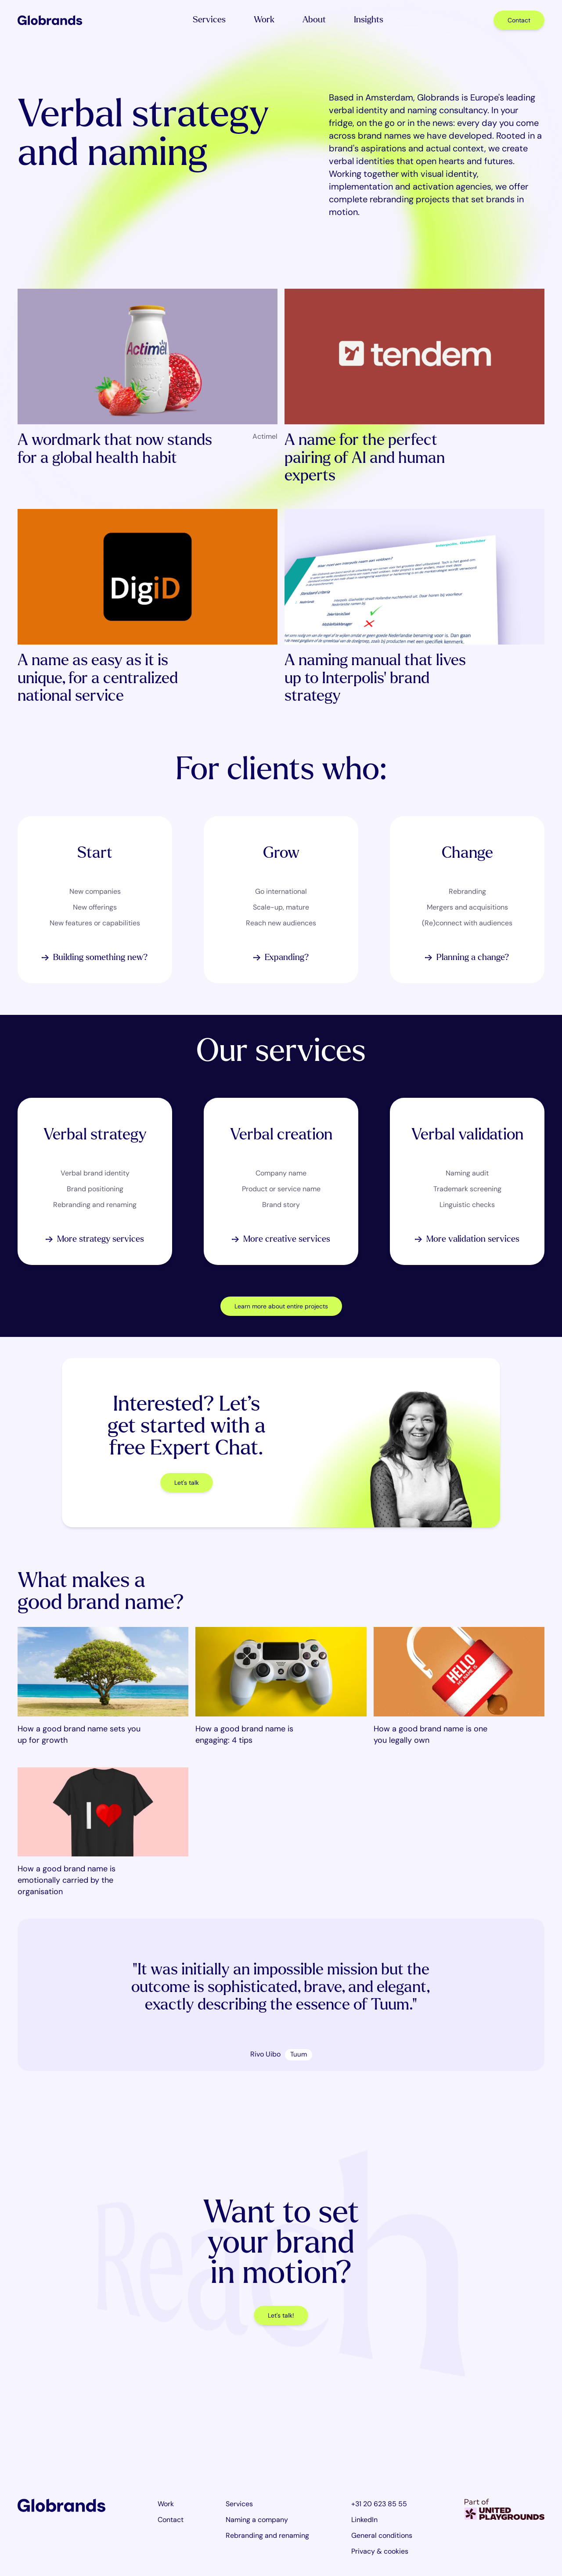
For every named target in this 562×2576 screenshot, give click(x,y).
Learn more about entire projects (281, 1306)
